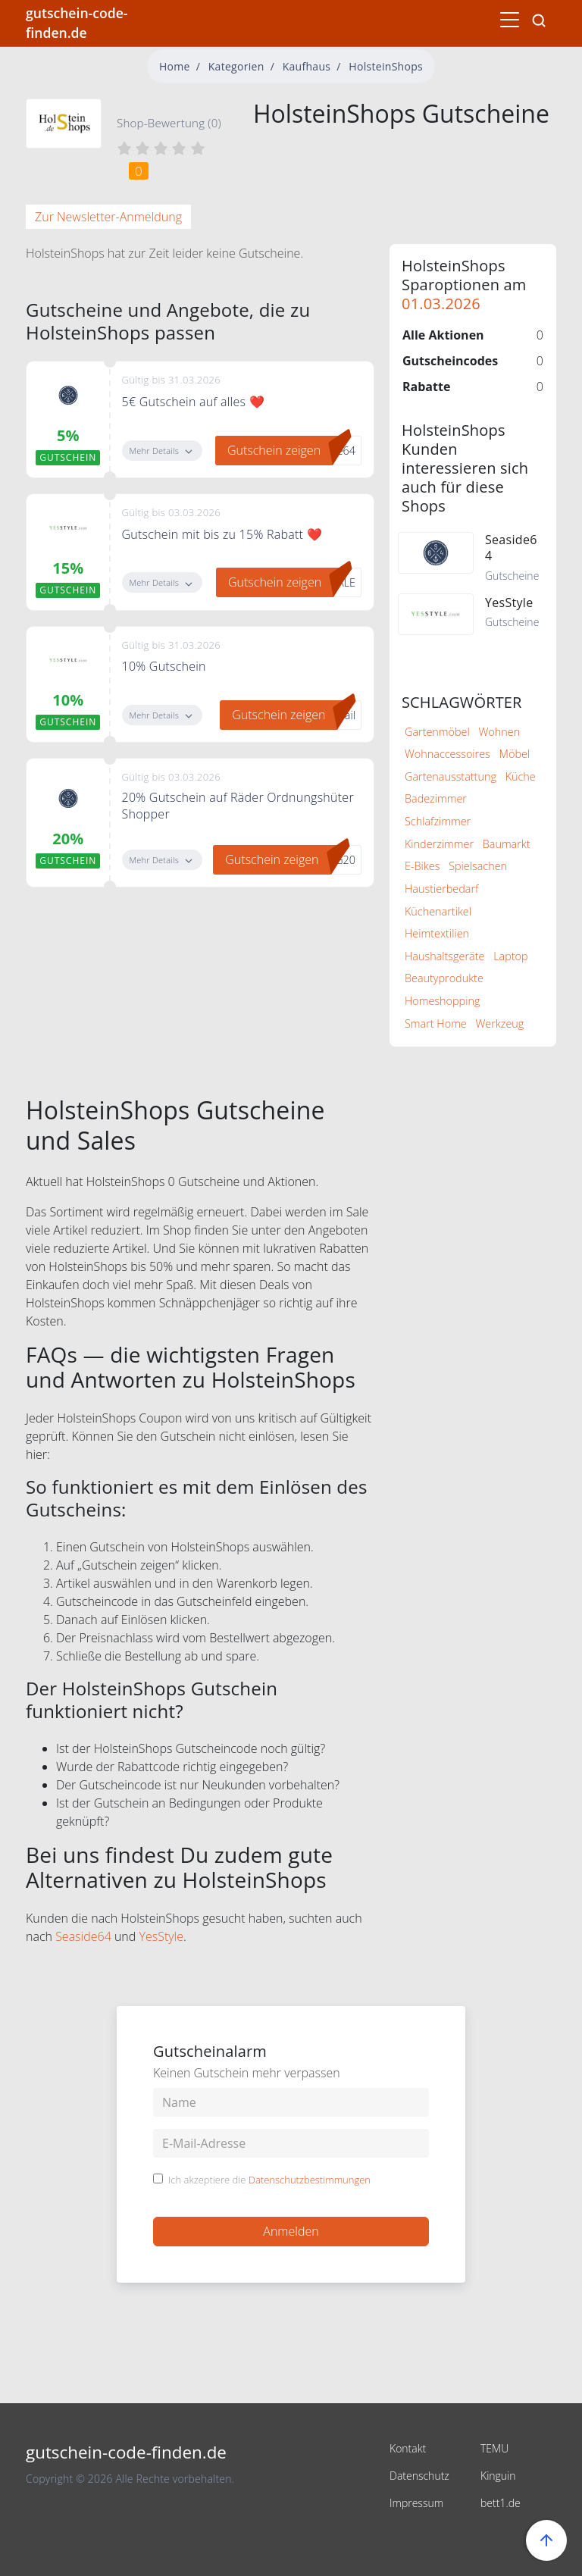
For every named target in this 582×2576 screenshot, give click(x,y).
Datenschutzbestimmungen (310, 2179)
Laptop (510, 956)
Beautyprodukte (444, 978)
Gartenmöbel (437, 732)
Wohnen (499, 732)
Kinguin (498, 2475)
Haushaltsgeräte (444, 956)
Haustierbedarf (441, 888)
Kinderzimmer (439, 844)
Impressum (416, 2503)
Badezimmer (436, 798)
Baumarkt (506, 844)
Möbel (514, 754)
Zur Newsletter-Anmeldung (108, 216)
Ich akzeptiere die (269, 2180)
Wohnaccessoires (447, 754)
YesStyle (161, 1936)
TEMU (494, 2448)
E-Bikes (422, 866)
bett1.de (500, 2503)
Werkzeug (500, 1023)
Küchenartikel (438, 911)
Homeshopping (442, 1001)
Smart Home (436, 1023)
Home (174, 66)
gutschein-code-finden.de (76, 23)
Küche (520, 776)
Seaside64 (83, 1936)
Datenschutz (419, 2475)
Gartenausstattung (450, 776)
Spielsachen (478, 866)
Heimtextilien (437, 933)
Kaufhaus (307, 66)
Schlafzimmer (438, 821)
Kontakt (408, 2448)
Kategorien (236, 66)
